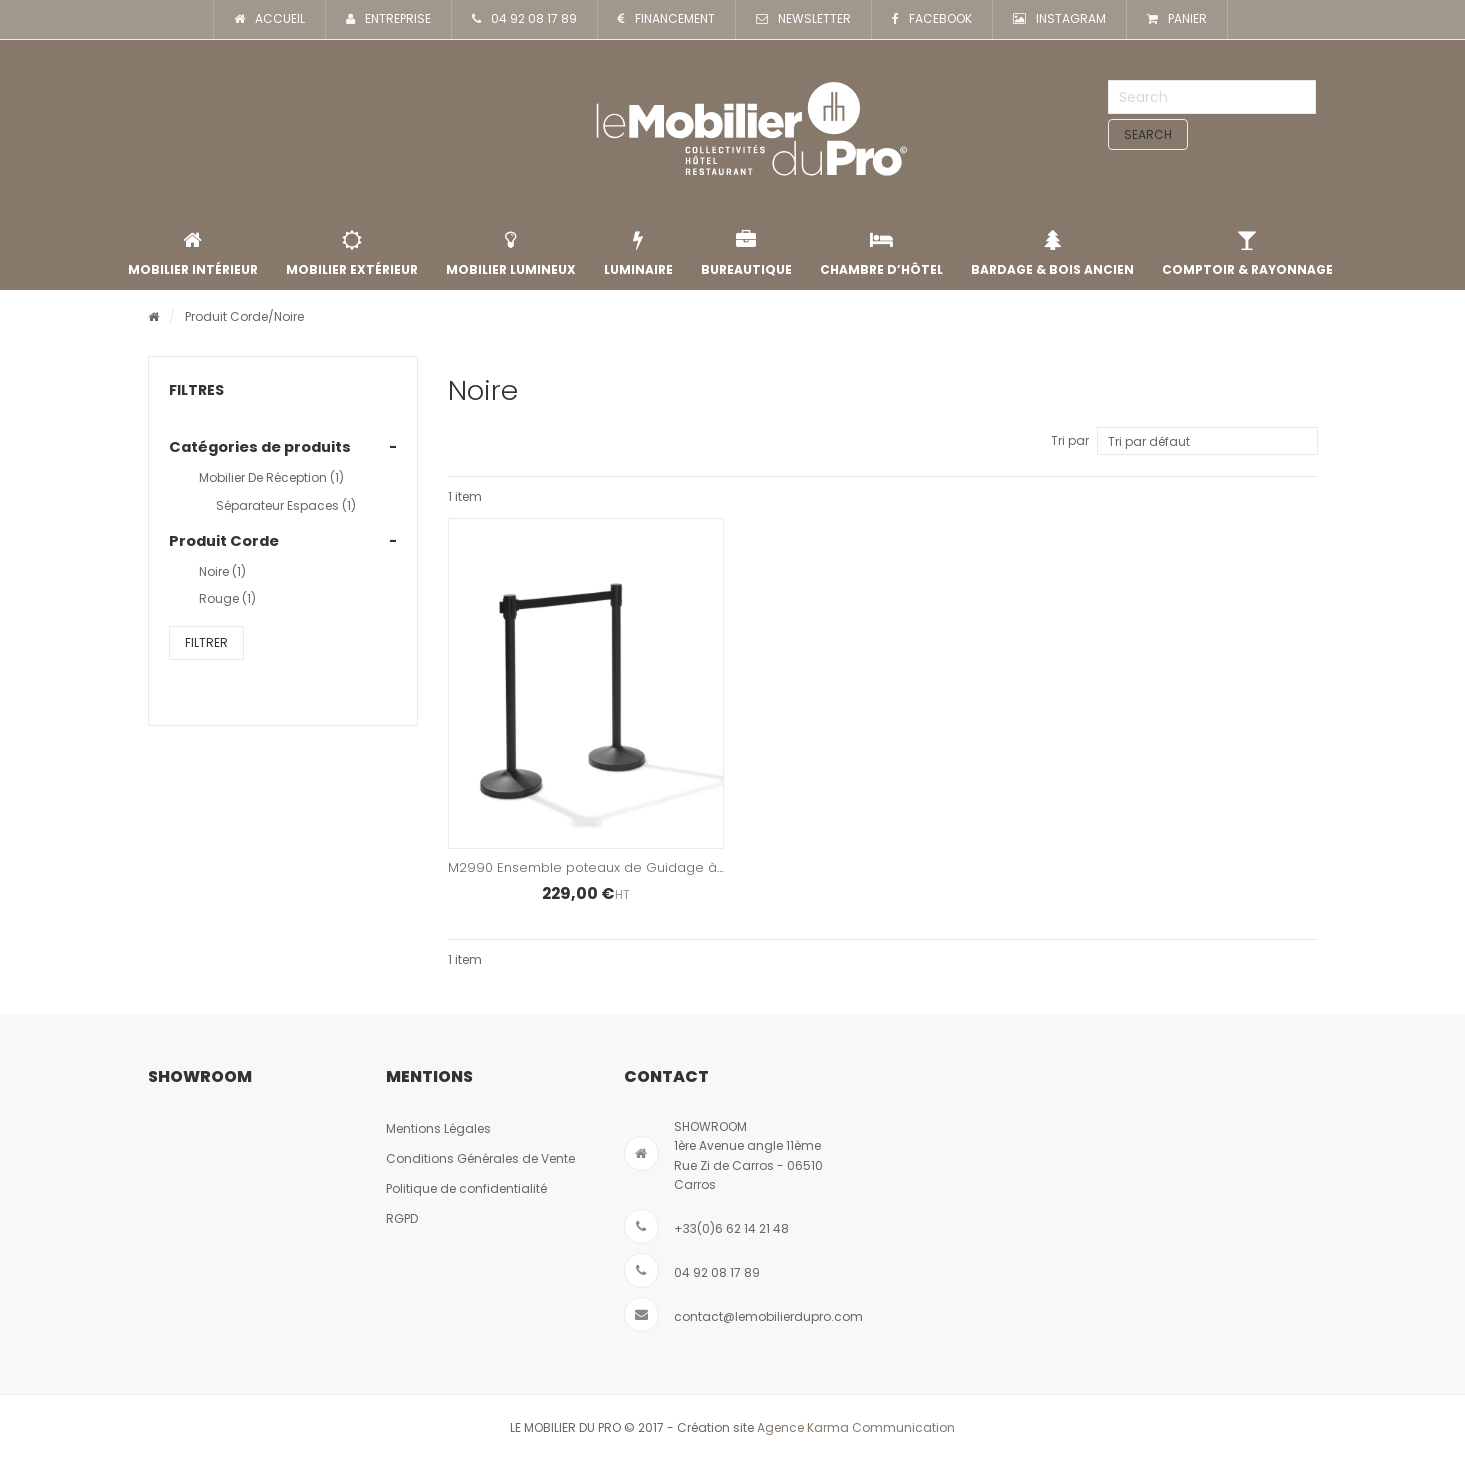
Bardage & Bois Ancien (1052, 254)
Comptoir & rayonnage (1247, 254)
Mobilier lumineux (511, 254)
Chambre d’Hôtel (881, 254)
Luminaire (638, 254)
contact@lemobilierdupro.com (768, 1316)
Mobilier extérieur (352, 254)
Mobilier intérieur (193, 254)
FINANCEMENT (666, 19)
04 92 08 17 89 (524, 19)
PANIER (1177, 19)
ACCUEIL (269, 19)
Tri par (1070, 440)
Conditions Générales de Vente (480, 1158)
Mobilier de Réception (271, 477)
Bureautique (746, 254)
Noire (222, 571)
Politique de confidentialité (466, 1188)
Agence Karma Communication (856, 1427)
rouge (227, 598)
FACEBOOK (932, 19)
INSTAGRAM (1059, 19)
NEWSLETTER (803, 19)
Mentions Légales (438, 1128)
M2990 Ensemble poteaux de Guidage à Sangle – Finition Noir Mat (666, 867)
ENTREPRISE (388, 19)
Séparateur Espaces (286, 505)
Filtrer (206, 642)
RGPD (402, 1218)
